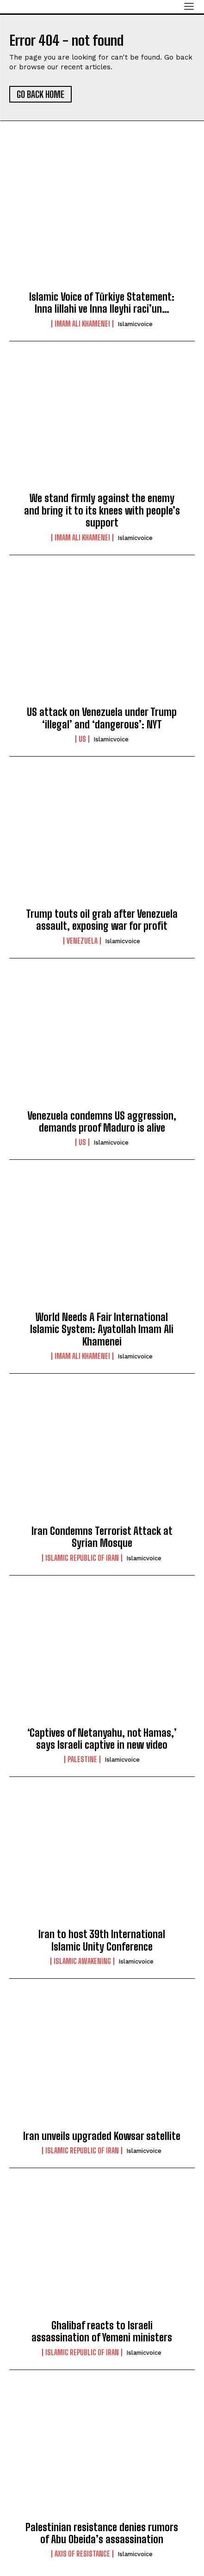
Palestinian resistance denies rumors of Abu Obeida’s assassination (101, 2533)
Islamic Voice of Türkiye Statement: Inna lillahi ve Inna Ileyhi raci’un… (101, 303)
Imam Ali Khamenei (82, 323)
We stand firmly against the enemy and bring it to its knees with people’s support (102, 510)
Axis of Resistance (82, 2554)
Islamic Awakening (82, 1961)
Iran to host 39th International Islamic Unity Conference (101, 1940)
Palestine (82, 1759)
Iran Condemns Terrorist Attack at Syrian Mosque (102, 1537)
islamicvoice (135, 324)
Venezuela (82, 941)
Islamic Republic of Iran (82, 1558)
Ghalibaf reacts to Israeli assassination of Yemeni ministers (101, 2331)
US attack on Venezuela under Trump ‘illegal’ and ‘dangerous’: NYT (102, 718)
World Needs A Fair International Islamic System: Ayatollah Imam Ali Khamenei (101, 1329)
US (82, 739)
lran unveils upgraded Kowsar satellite (101, 2136)
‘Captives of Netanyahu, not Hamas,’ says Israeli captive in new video (102, 1739)
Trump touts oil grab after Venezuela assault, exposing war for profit (102, 920)
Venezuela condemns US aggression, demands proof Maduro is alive (101, 1121)
